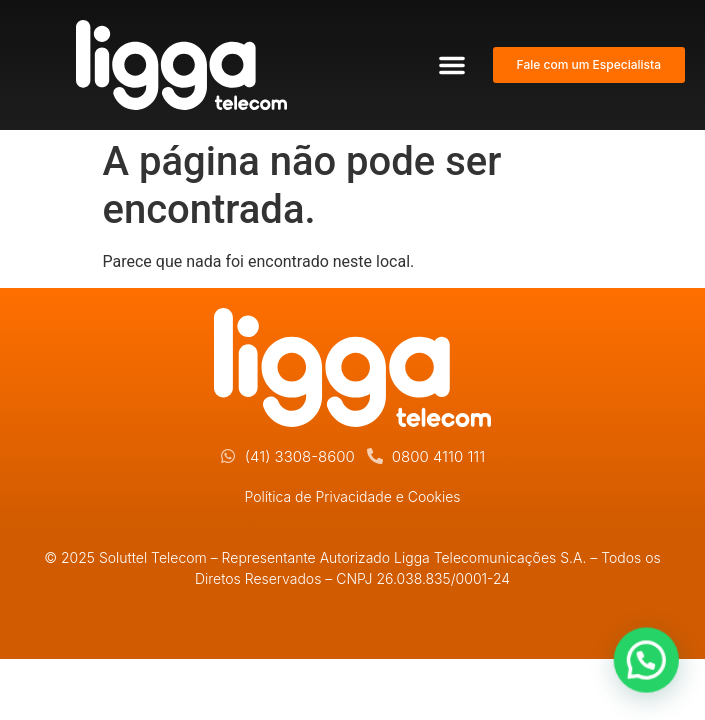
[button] (452, 65)
